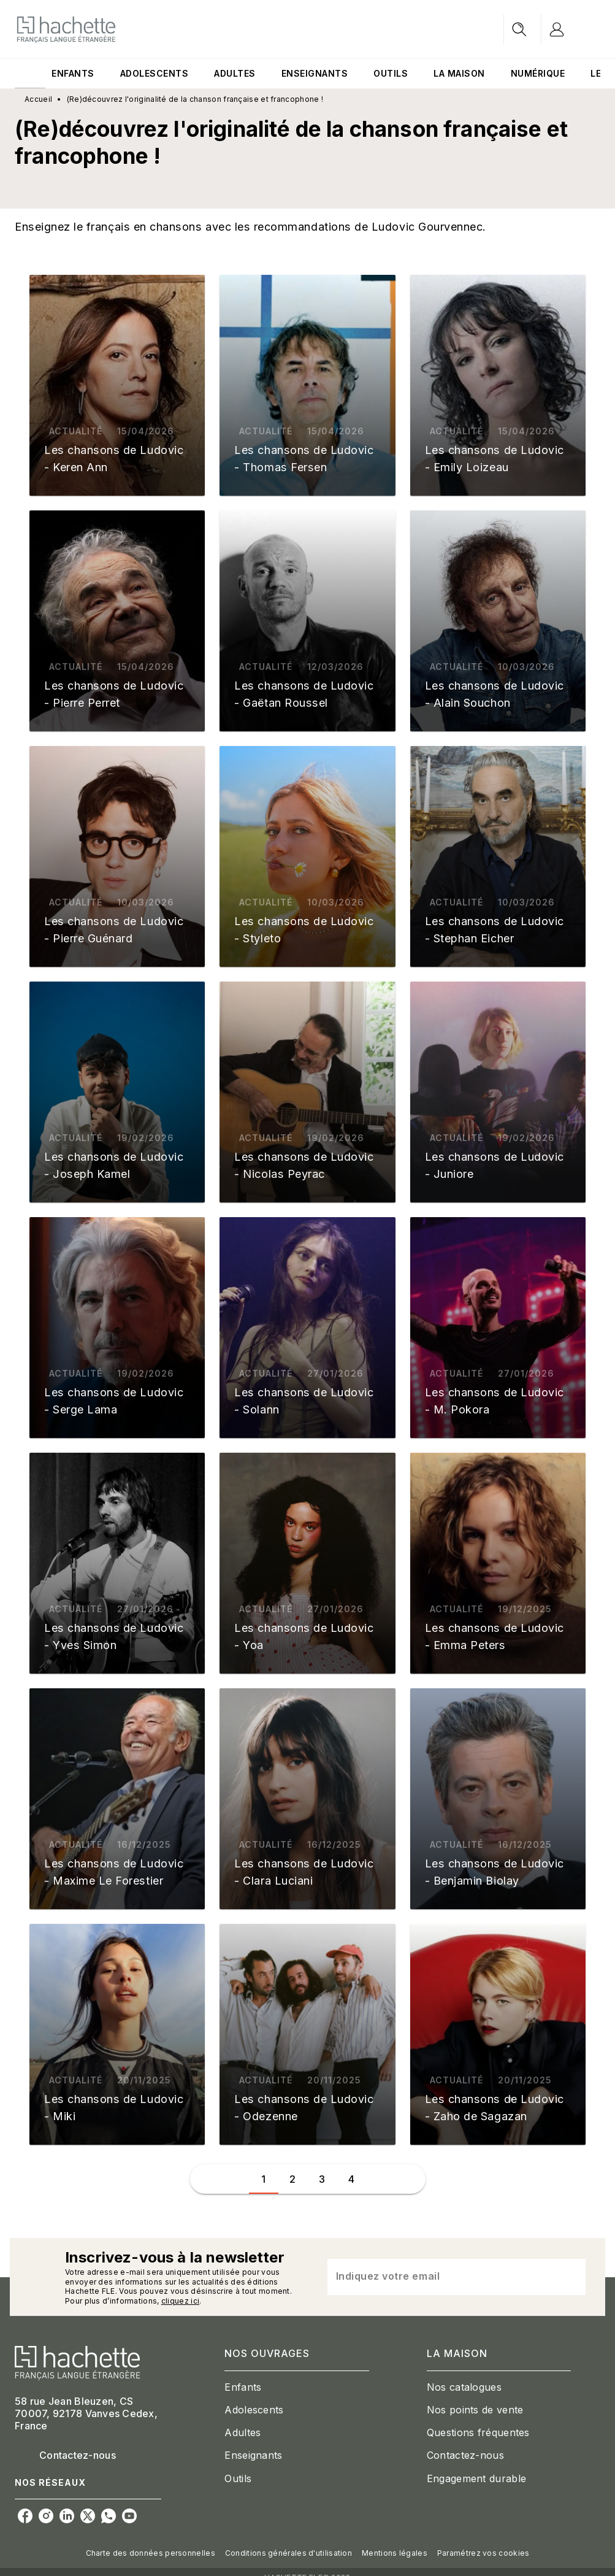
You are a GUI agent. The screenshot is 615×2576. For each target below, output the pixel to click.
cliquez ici (180, 2301)
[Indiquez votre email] (441, 2276)
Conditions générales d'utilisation (288, 2553)
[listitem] (25, 2515)
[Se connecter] (570, 29)
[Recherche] (519, 29)
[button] (117, 385)
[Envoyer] (571, 2277)
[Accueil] (66, 29)
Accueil (38, 99)
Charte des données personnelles (150, 2553)
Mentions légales (394, 2553)
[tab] (30, 73)
